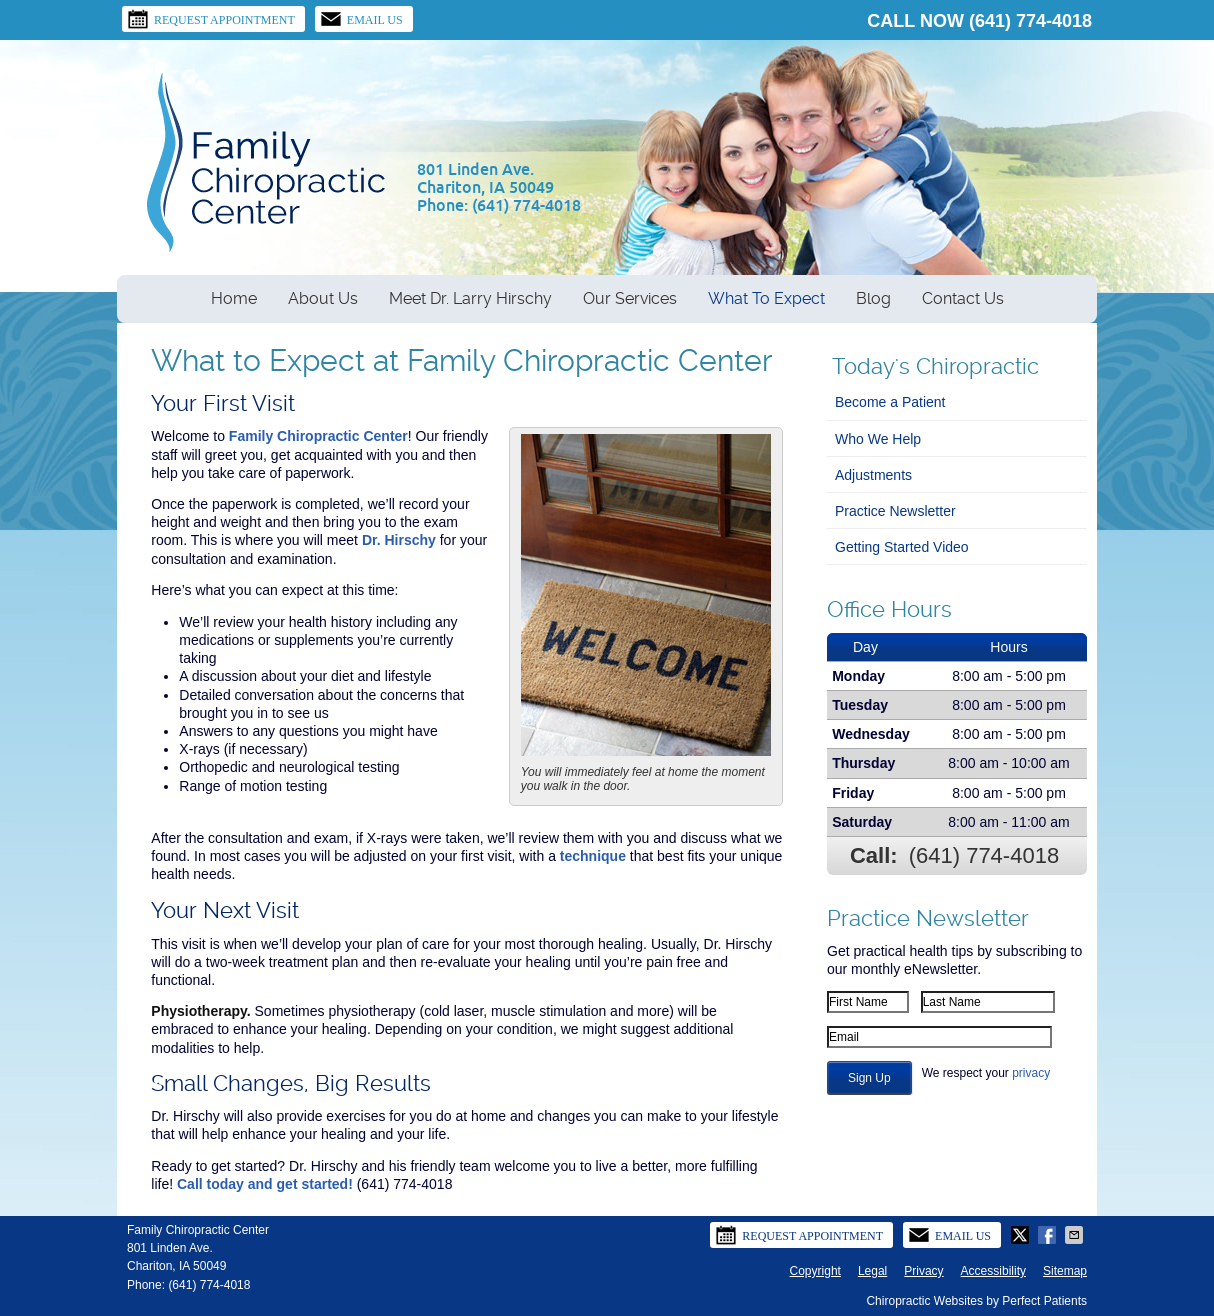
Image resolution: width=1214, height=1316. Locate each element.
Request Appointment (211, 19)
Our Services (630, 298)
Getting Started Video (902, 547)
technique (593, 856)
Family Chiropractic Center (318, 436)
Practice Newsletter (895, 511)
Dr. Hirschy (399, 540)
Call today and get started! (265, 1184)
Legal (872, 1271)
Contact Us (963, 298)
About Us (323, 298)
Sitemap (1065, 1271)
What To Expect (766, 298)
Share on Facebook (1049, 1235)
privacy (1031, 1073)
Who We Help (878, 439)
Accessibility (993, 1271)
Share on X (1022, 1235)
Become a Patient (890, 402)
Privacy (923, 1271)
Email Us (361, 19)
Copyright (815, 1271)
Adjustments (873, 475)
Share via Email (1076, 1235)
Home (234, 298)
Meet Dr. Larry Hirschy (470, 298)
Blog (873, 298)
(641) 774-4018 (1030, 21)
